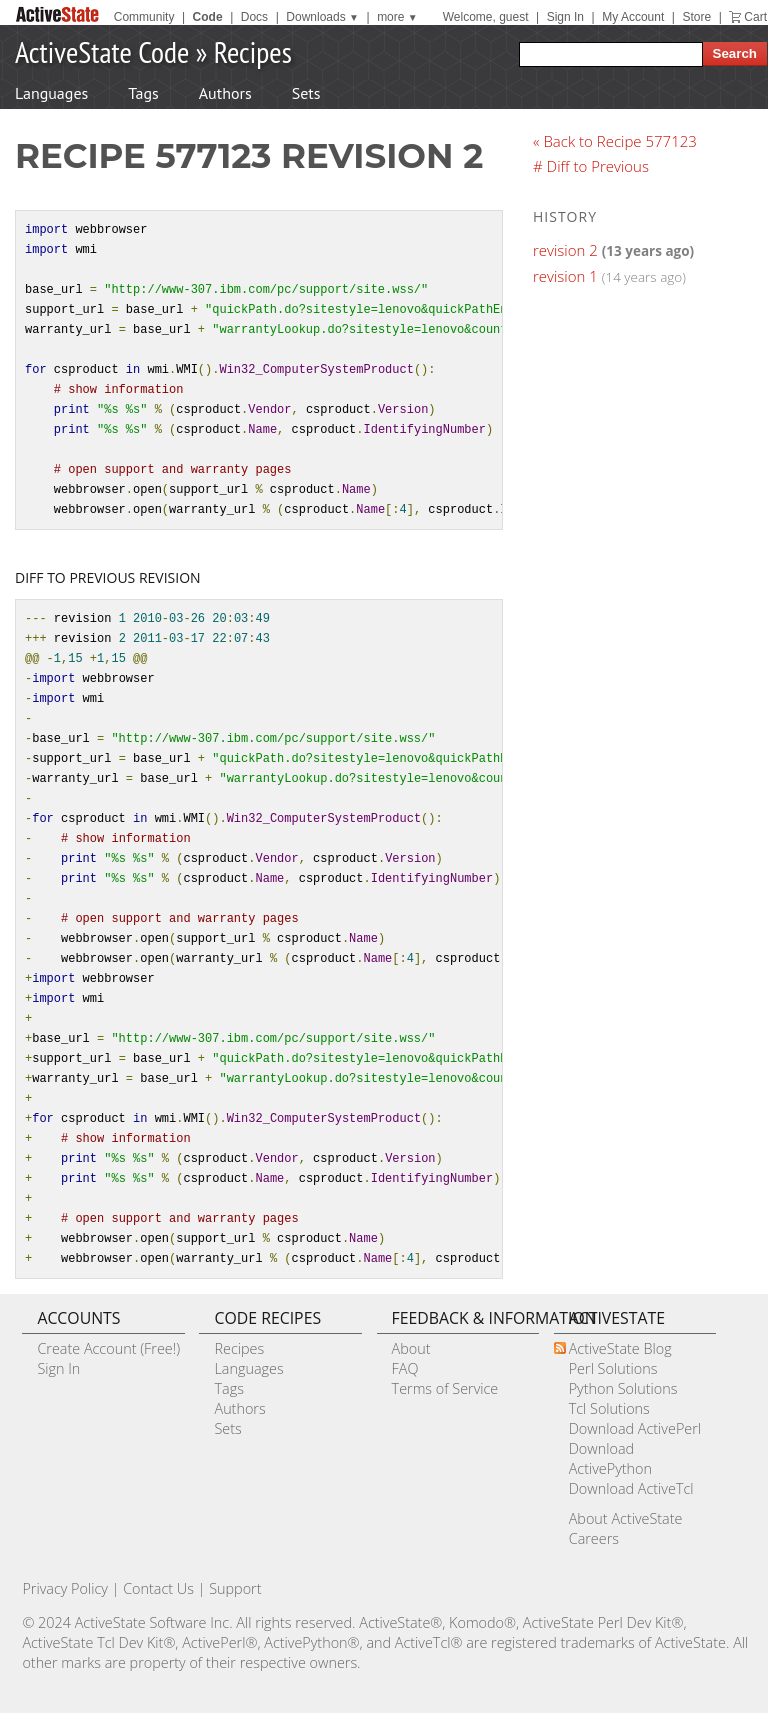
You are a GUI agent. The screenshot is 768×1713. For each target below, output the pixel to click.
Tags (143, 93)
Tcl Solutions (609, 1408)
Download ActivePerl (635, 1428)
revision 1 (565, 276)
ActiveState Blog (620, 1348)
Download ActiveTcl (631, 1488)
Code (208, 17)
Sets (306, 93)
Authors (225, 93)
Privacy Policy (65, 1588)
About (411, 1348)
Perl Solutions (613, 1368)
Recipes (253, 51)
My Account (633, 17)
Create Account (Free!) (108, 1348)
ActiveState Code (102, 51)
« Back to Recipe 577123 (615, 141)
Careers (594, 1538)
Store (696, 17)
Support (235, 1588)
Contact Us (158, 1588)
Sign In (565, 17)
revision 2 (565, 250)
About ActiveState (626, 1518)
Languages (51, 93)
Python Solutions (623, 1388)
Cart (755, 17)
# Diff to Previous (591, 166)
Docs (254, 17)
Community (144, 17)
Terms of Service (445, 1388)
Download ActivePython (610, 1458)
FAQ (405, 1368)
